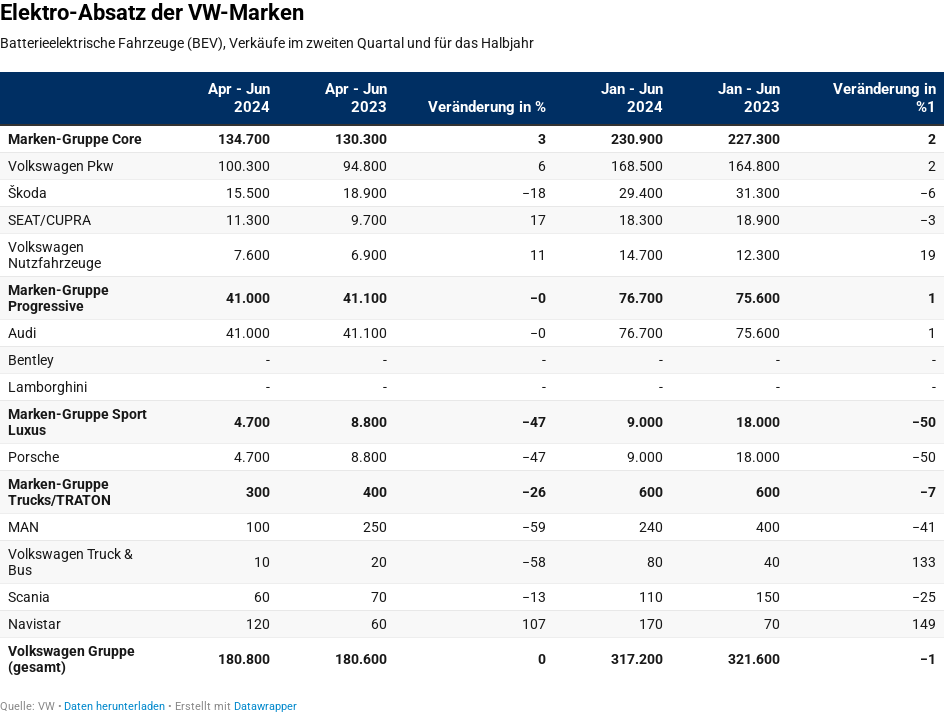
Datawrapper (265, 706)
